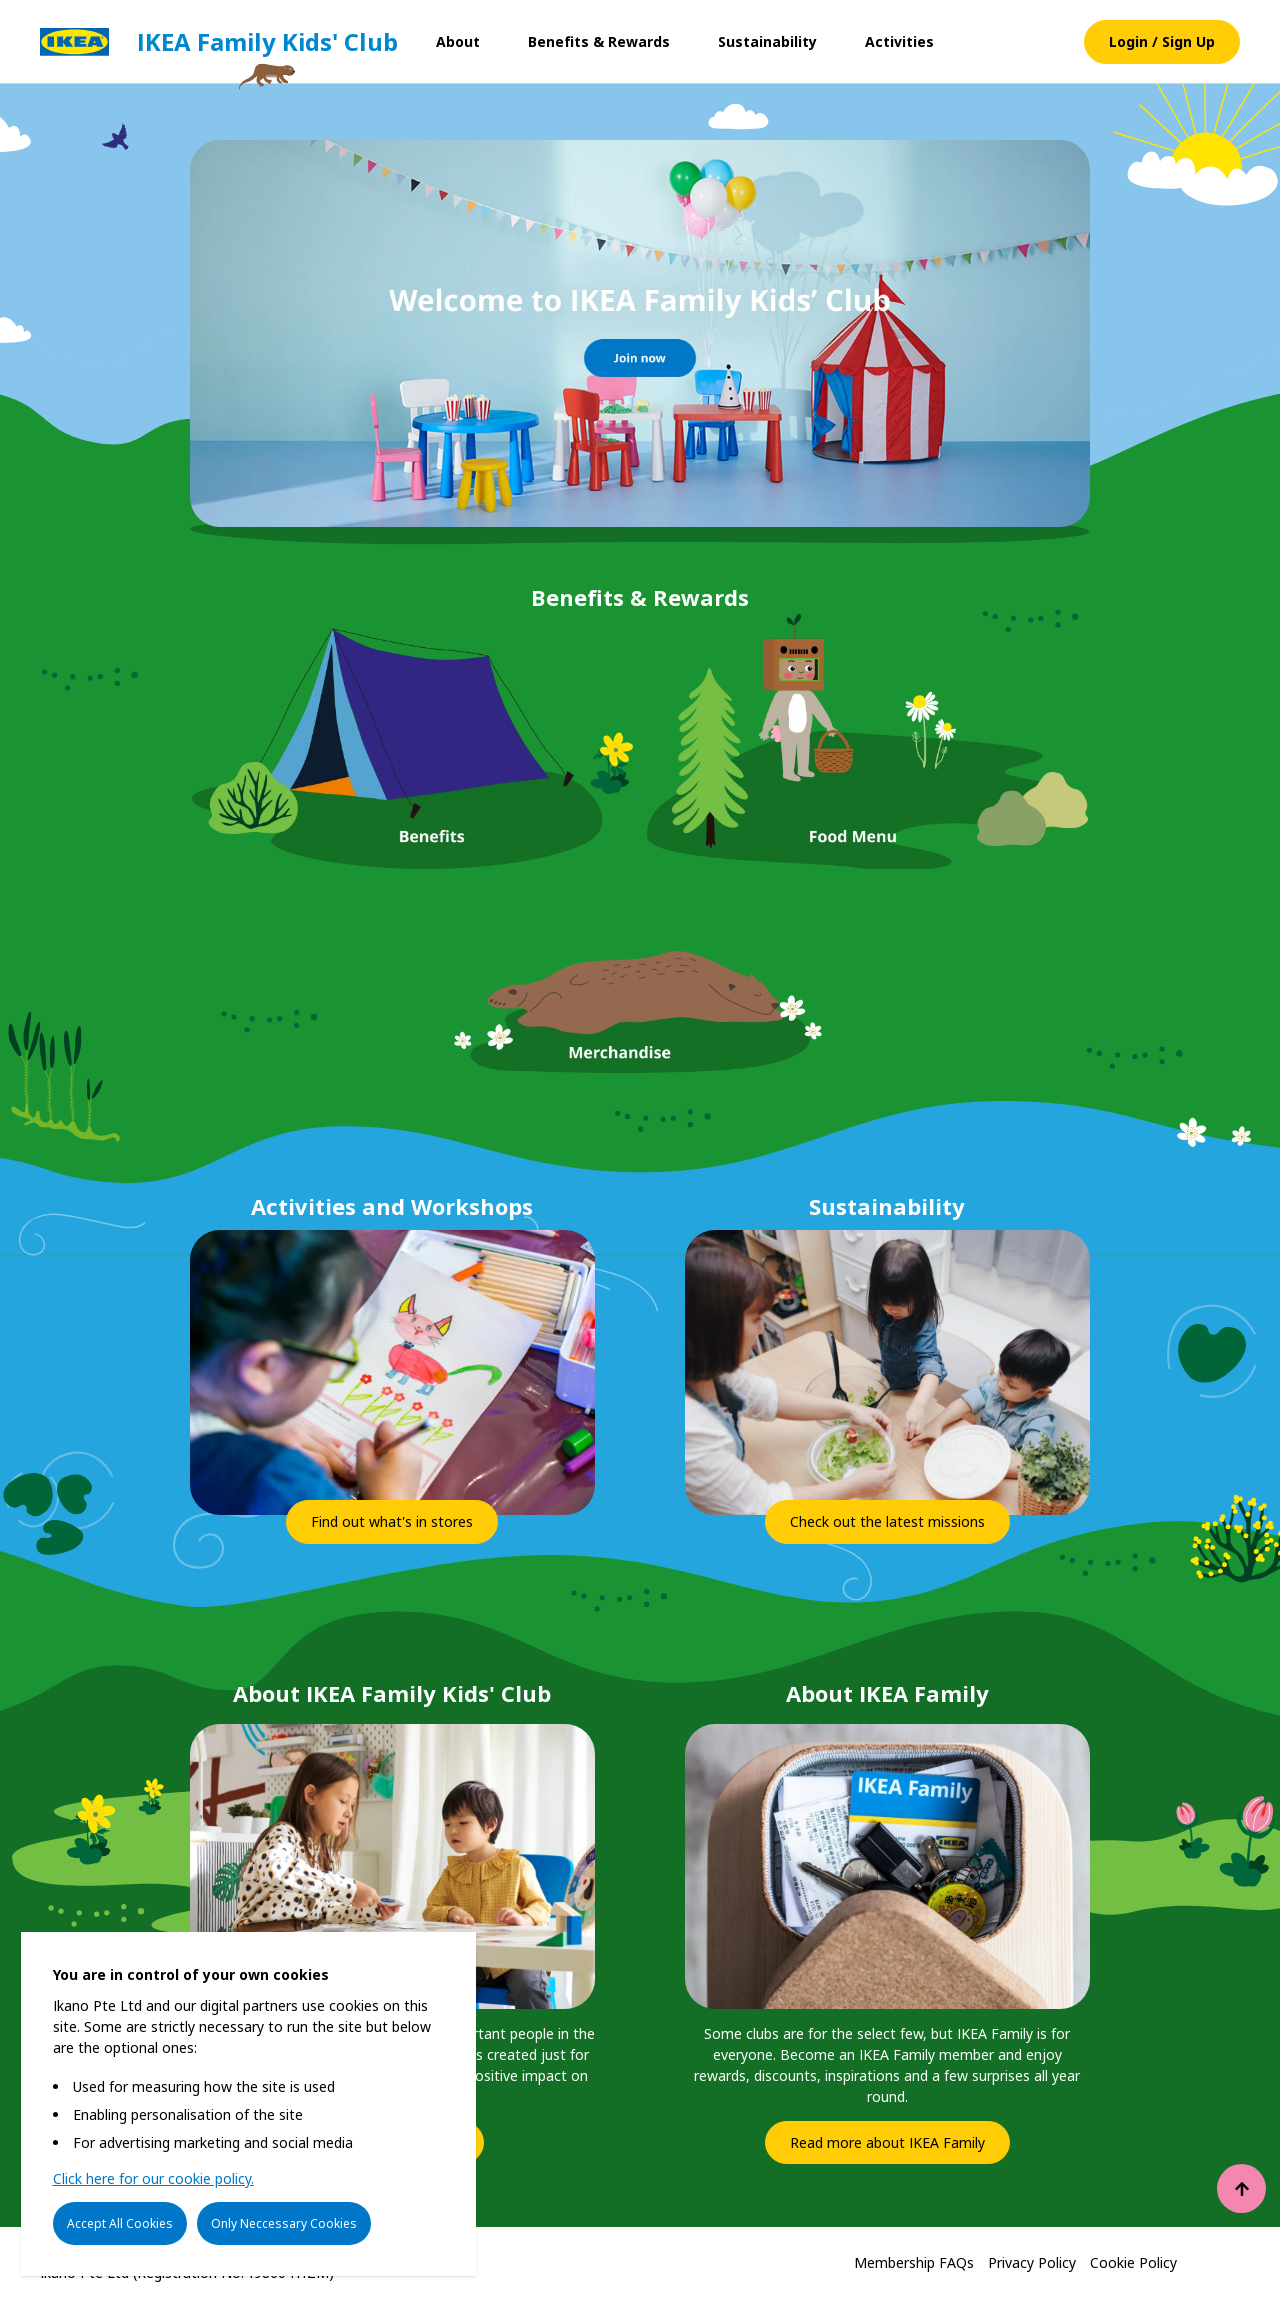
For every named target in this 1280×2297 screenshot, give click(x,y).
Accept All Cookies (120, 2223)
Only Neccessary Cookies (284, 2223)
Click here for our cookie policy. (153, 2179)
